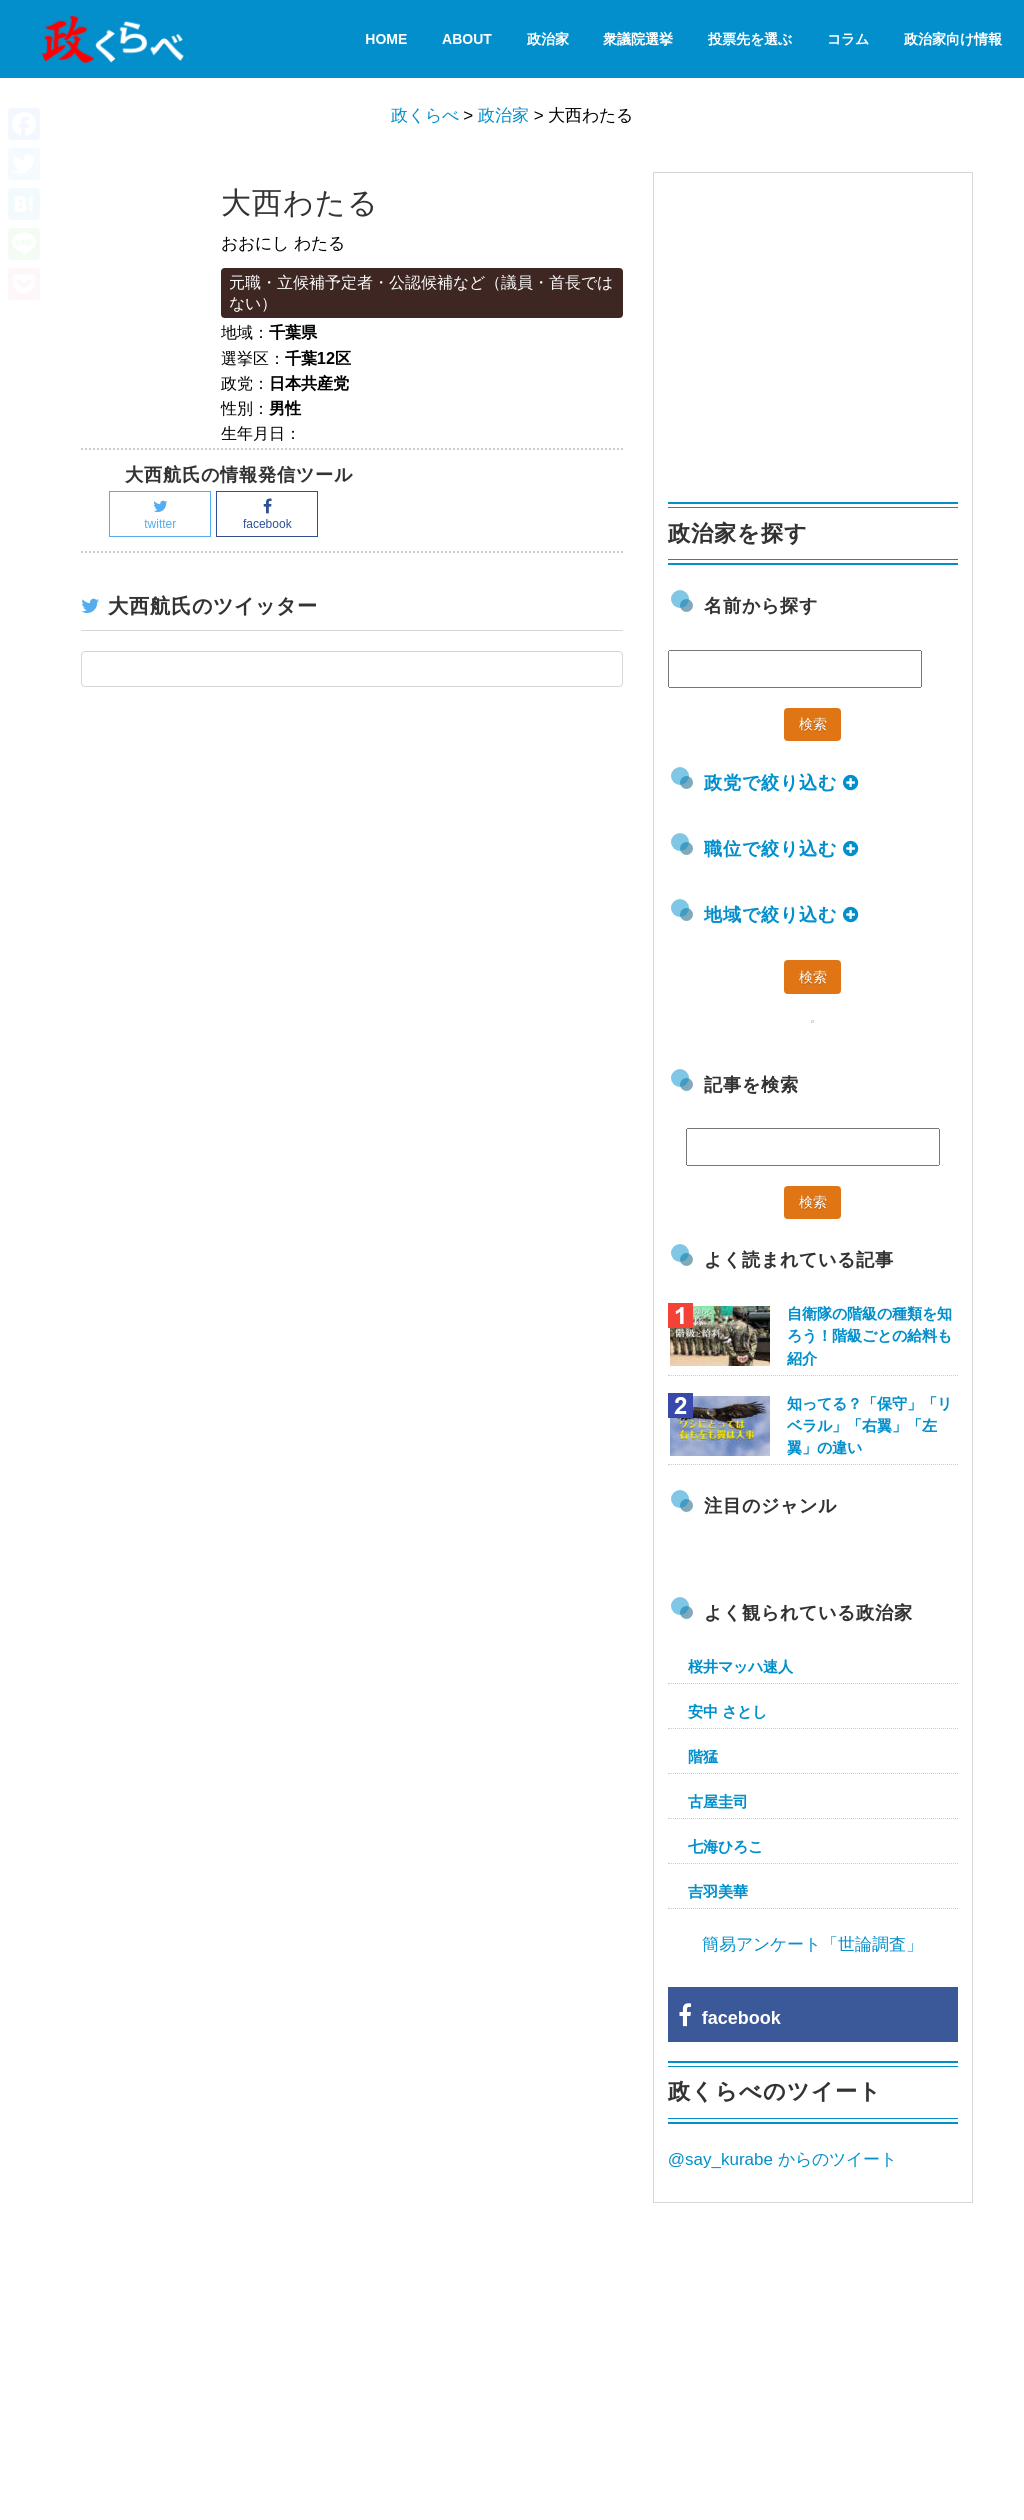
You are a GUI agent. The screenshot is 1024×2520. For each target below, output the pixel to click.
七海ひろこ (725, 1846)
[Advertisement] (818, 328)
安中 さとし (727, 1711)
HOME (386, 39)
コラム (848, 39)
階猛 (703, 1756)
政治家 (548, 39)
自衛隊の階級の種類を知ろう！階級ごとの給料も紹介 (869, 1335)
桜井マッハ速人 (740, 1666)
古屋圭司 (718, 1801)
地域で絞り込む (781, 915)
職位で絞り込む (781, 849)
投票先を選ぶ (750, 39)
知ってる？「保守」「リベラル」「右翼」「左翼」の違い (869, 1425)
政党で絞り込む (781, 783)
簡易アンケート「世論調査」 (812, 1944)
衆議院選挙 (638, 39)
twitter (160, 514)
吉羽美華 (718, 1891)
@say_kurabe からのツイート (782, 2159)
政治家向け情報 (953, 39)
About (467, 39)
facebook (267, 514)
